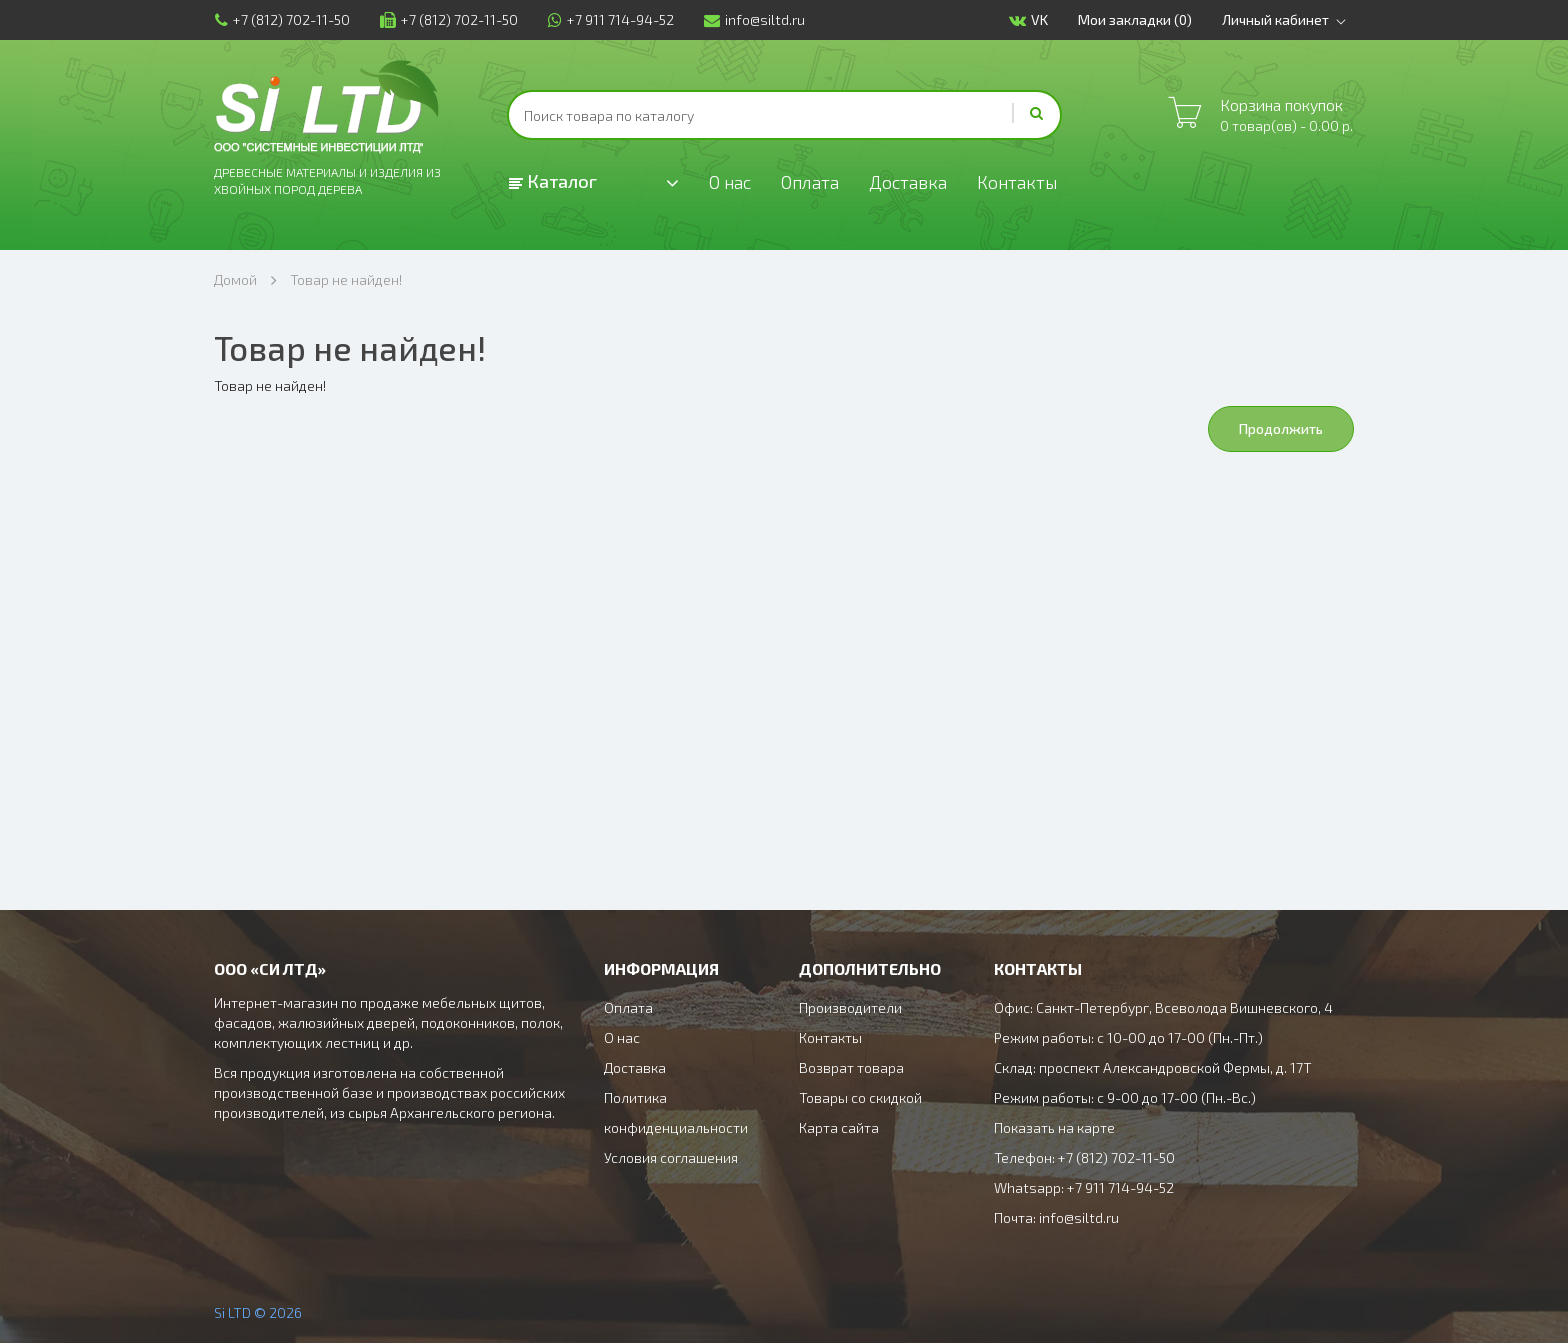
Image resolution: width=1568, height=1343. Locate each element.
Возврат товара (851, 1067)
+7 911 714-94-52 (610, 19)
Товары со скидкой (860, 1097)
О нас (730, 182)
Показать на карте (1054, 1127)
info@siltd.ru (753, 19)
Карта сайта (839, 1127)
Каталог (553, 181)
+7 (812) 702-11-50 (281, 19)
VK (1029, 20)
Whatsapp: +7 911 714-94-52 (1084, 1187)
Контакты (1020, 182)
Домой (235, 279)
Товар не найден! (346, 279)
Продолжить (1281, 428)
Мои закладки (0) (1136, 19)
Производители (850, 1007)
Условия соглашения (671, 1157)
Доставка (910, 182)
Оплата (811, 182)
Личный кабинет (1288, 20)
